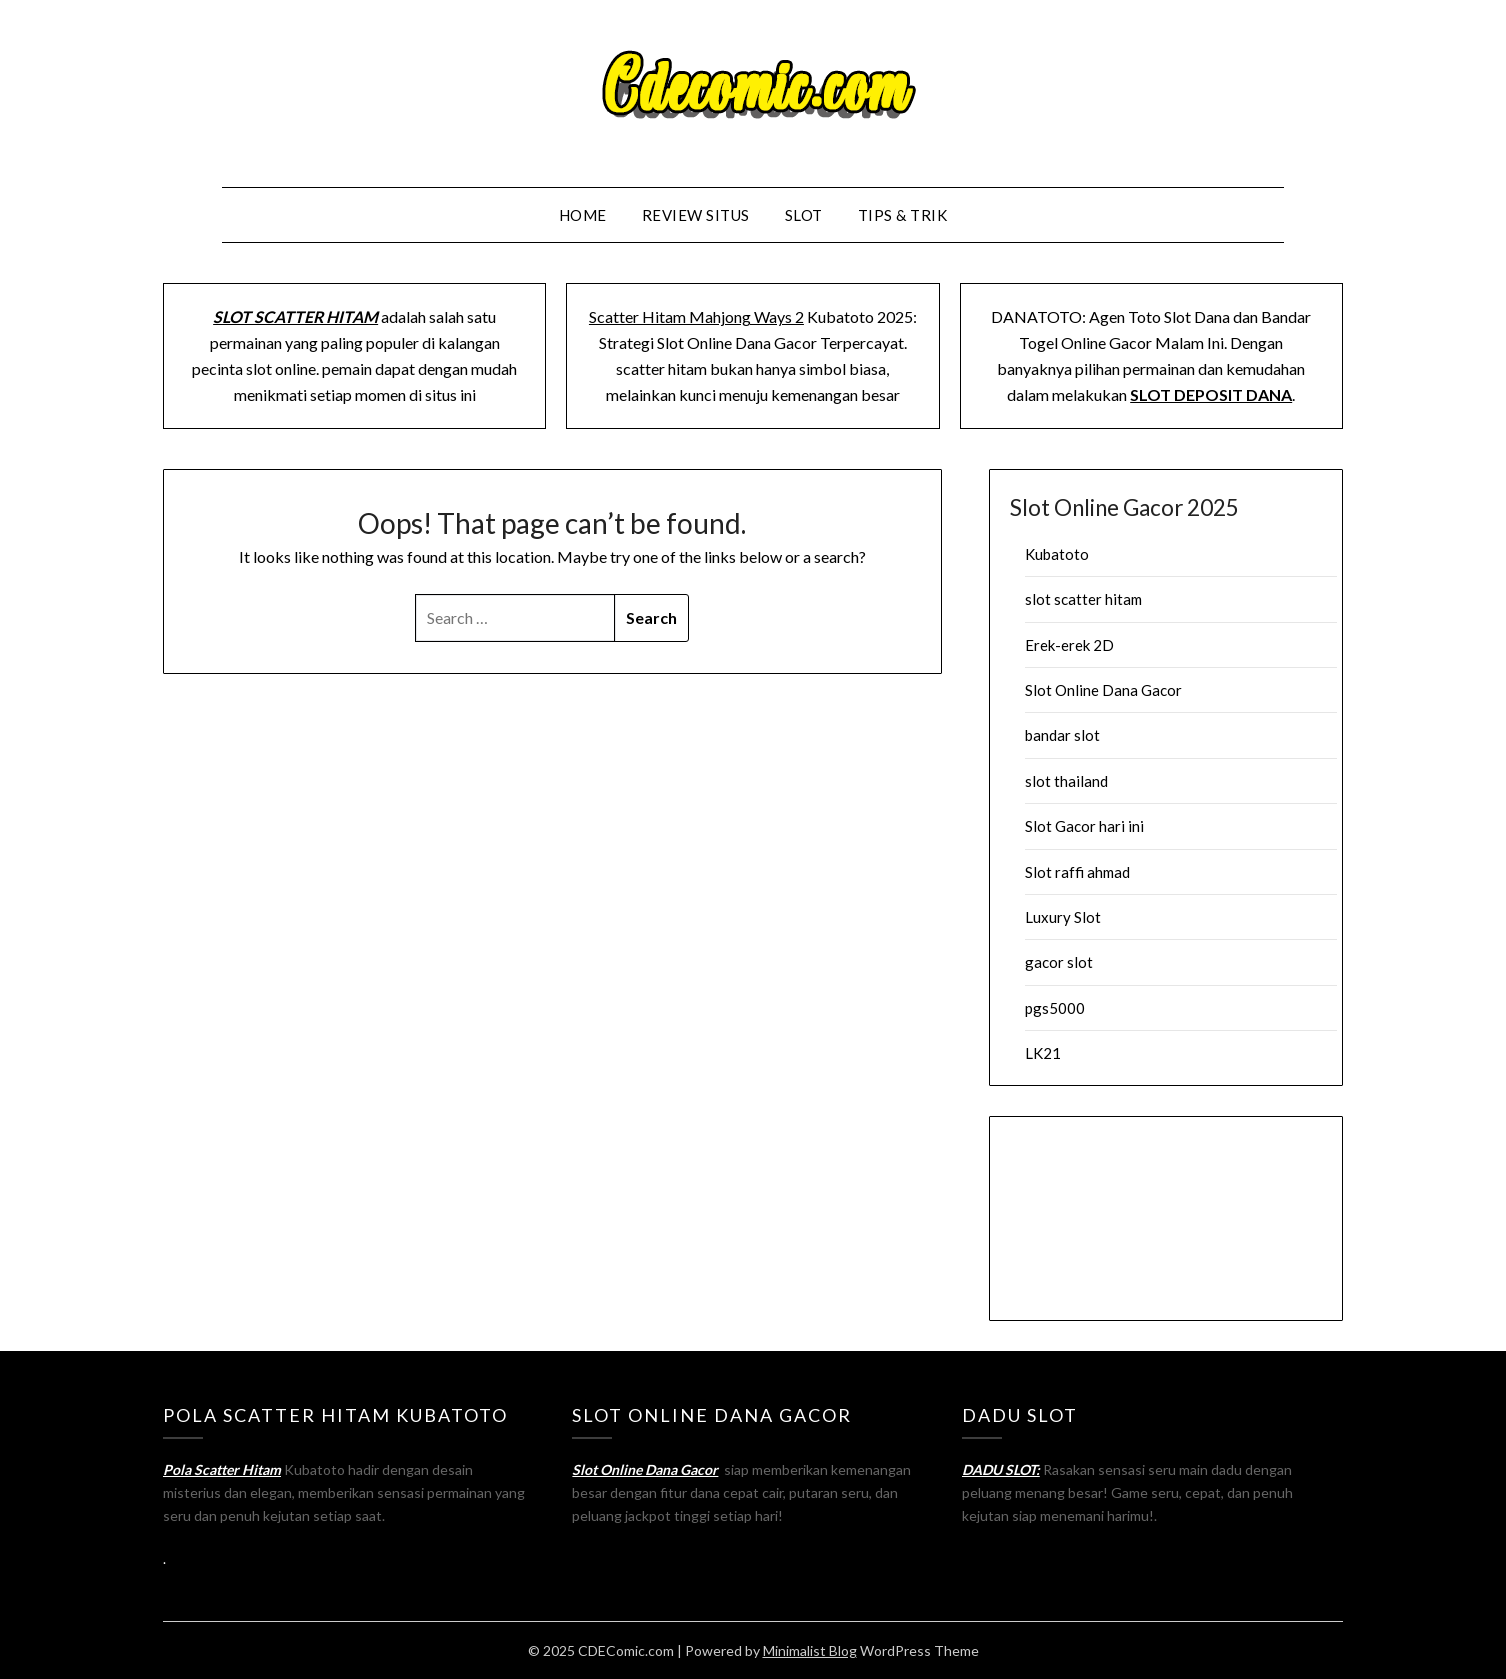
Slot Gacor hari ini (1084, 826)
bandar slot (1062, 735)
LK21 (1043, 1053)
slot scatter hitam (1083, 599)
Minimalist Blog (810, 1650)
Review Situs (696, 215)
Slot (804, 215)
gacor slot (1059, 962)
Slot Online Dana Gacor (1103, 690)
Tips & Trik (903, 215)
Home (583, 215)
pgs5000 (1055, 1008)
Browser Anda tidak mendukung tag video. (1166, 1215)
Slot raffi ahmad (1077, 872)
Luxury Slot (1063, 917)
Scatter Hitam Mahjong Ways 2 (696, 316)
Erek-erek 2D (1069, 645)
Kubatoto (1057, 554)
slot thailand (1066, 781)
